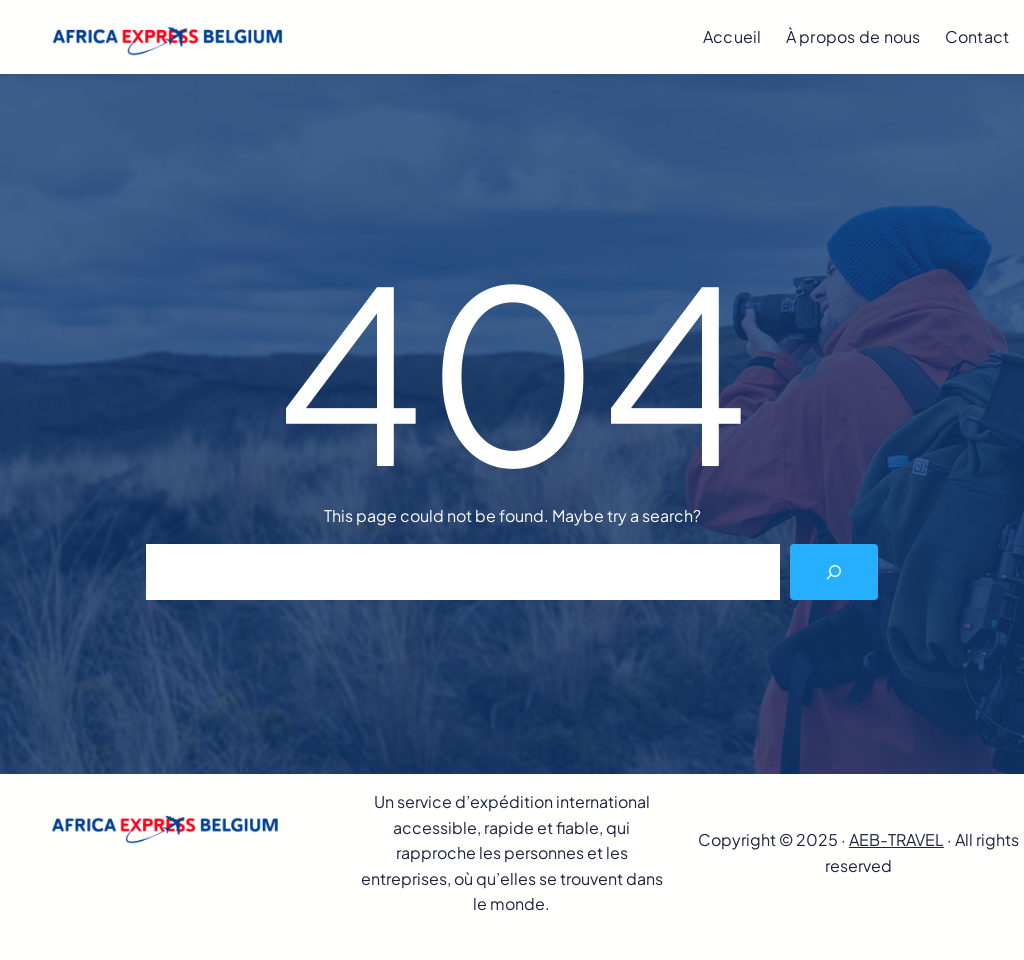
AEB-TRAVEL (896, 839)
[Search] (834, 572)
